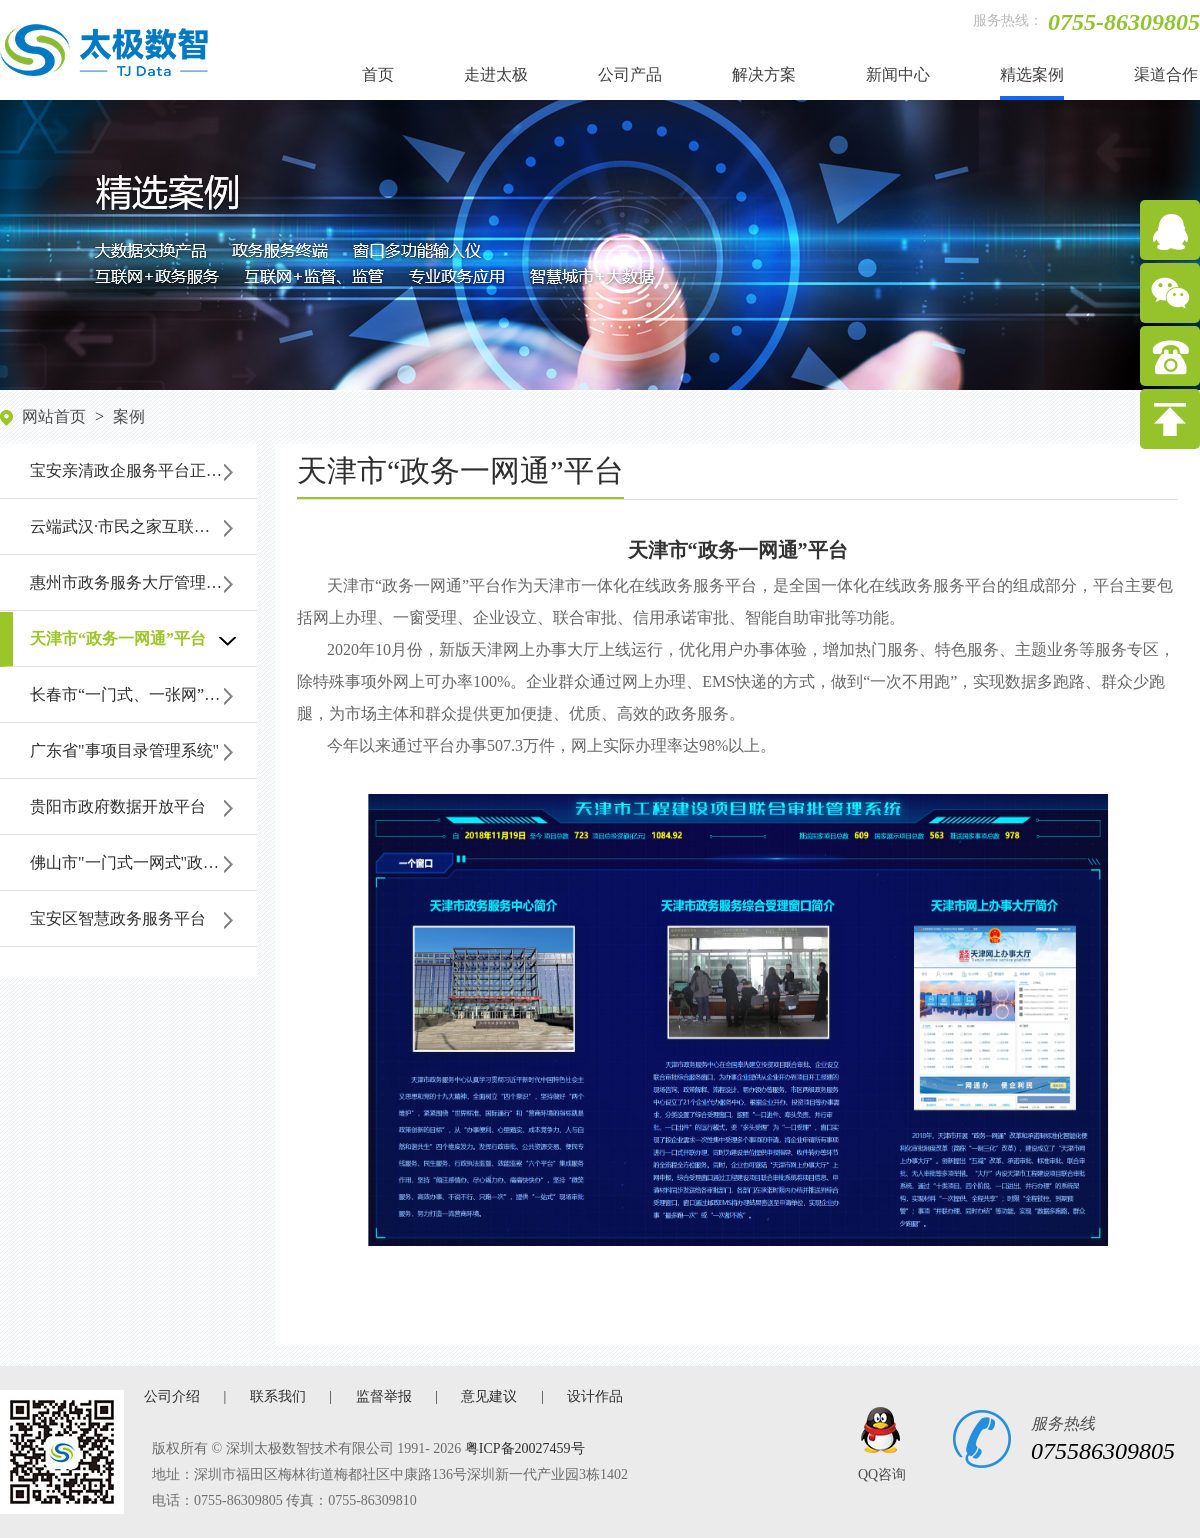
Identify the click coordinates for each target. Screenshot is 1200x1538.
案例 (129, 416)
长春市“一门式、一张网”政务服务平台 (143, 694)
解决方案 (764, 74)
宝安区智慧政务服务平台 (118, 918)
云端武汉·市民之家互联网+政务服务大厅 (143, 526)
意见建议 (489, 1396)
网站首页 (54, 416)
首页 (378, 74)
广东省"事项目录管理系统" (124, 750)
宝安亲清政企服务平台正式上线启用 (143, 470)
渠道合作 (1166, 74)
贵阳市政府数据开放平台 (118, 806)
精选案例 (1032, 74)
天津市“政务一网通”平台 (118, 638)
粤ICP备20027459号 (525, 1448)
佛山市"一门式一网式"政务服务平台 (143, 862)
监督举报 (384, 1396)
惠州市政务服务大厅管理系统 (134, 582)
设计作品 (595, 1396)
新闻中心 (898, 74)
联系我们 (278, 1396)
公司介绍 (172, 1396)
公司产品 (630, 74)
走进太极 (496, 74)
